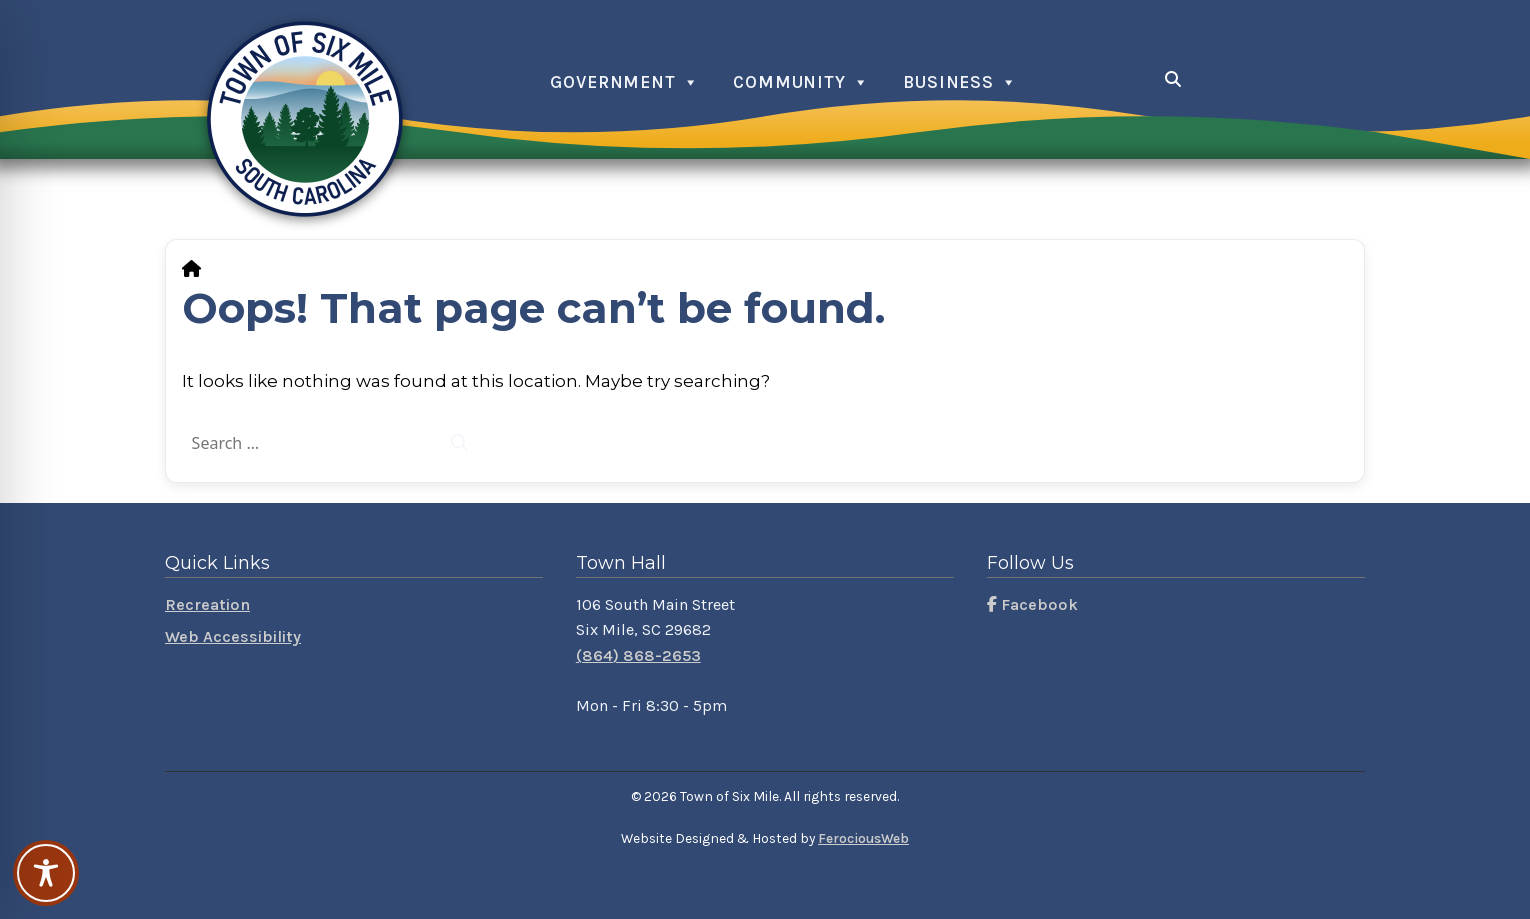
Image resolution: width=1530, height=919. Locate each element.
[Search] (459, 443)
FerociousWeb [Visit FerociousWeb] (863, 838)
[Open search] (1173, 79)
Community (789, 82)
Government (613, 82)
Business (948, 82)
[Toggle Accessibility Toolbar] (46, 873)
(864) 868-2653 (638, 655)
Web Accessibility (233, 636)
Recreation (207, 604)
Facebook (1032, 604)
